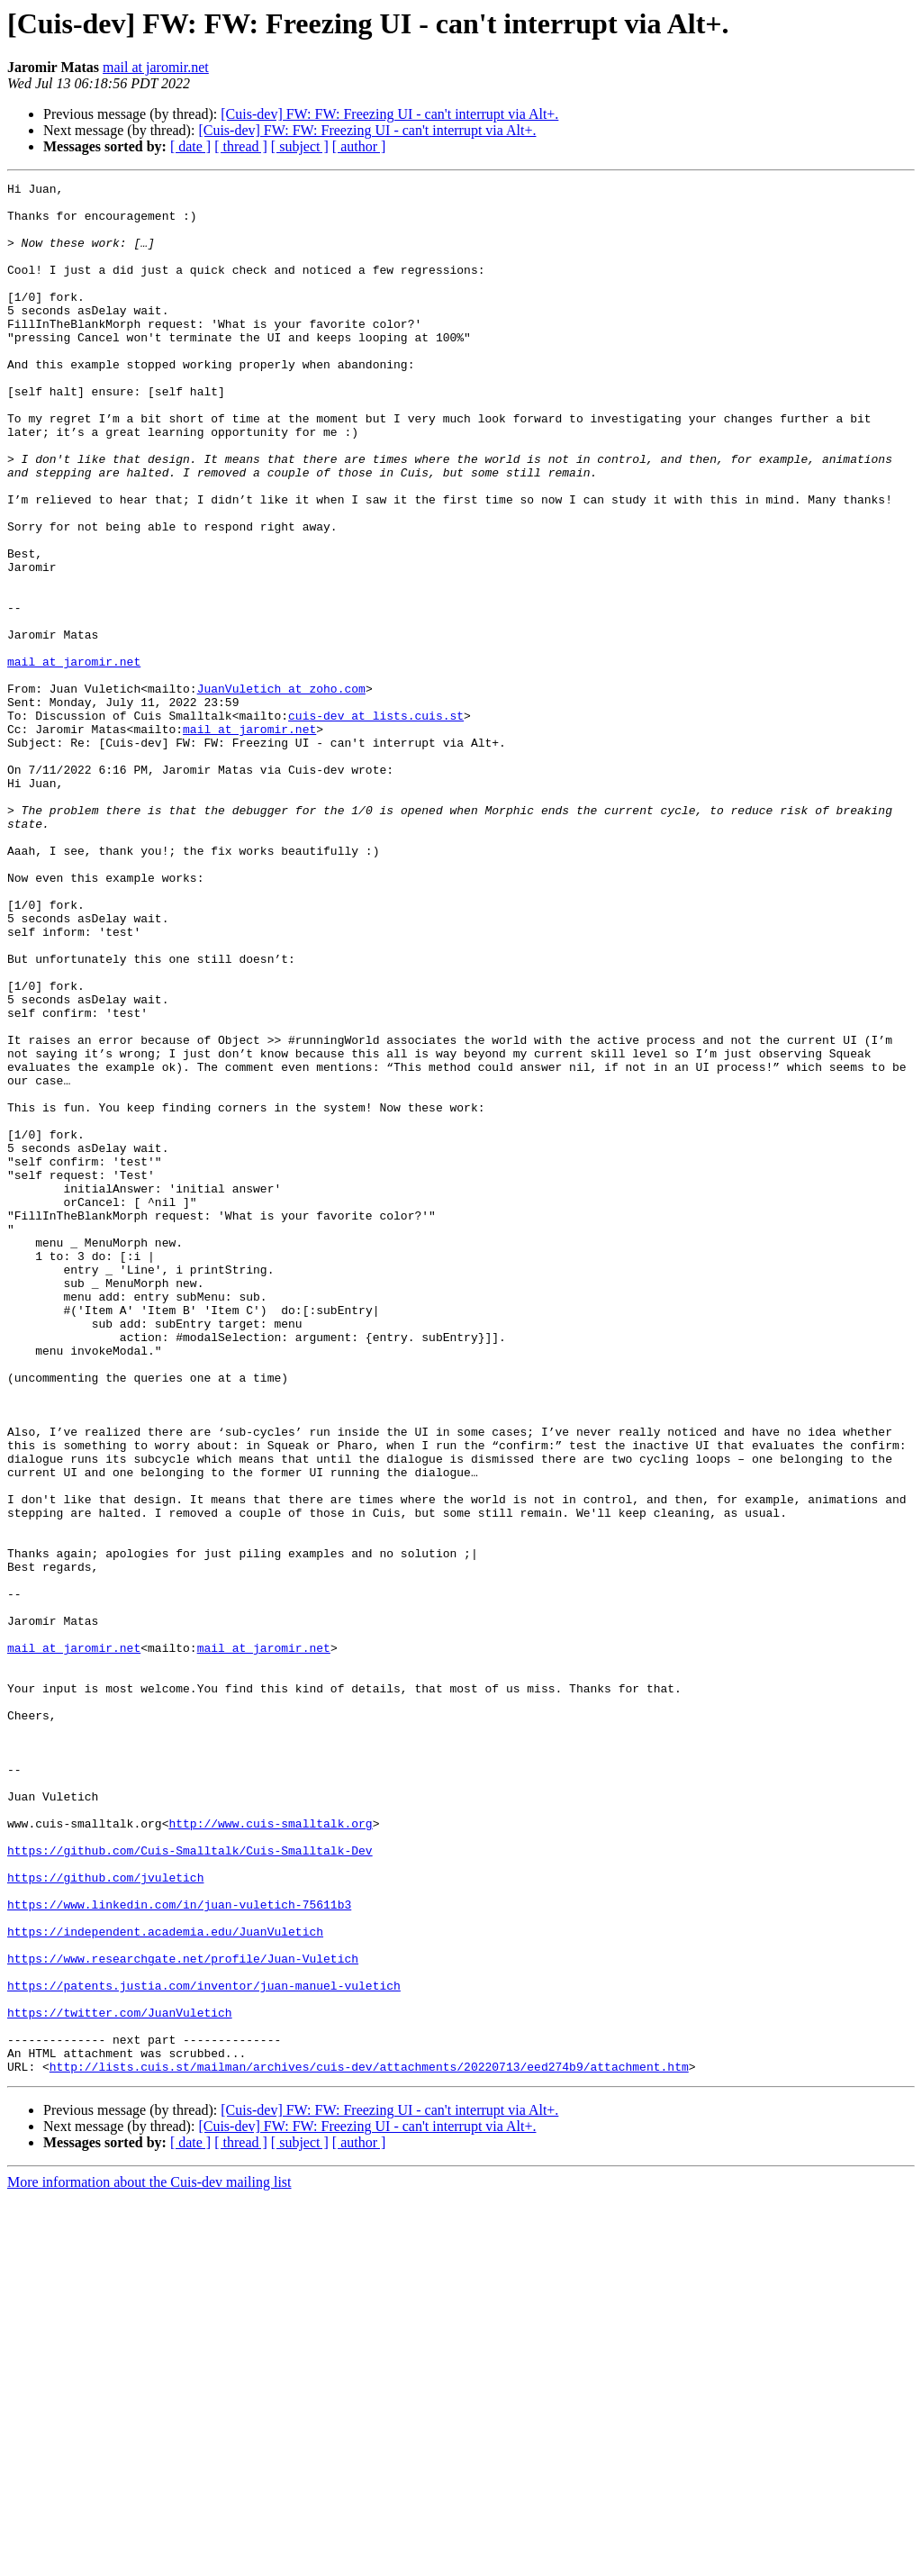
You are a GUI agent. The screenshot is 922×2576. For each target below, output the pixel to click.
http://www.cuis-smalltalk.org (270, 2153)
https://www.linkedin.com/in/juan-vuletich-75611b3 (179, 2250)
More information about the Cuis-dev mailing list (149, 2560)
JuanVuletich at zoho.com (281, 791)
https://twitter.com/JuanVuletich (119, 2380)
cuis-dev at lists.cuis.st (376, 823)
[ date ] (190, 146)
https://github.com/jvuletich (105, 2217)
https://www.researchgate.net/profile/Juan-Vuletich (182, 2315)
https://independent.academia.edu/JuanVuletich (165, 2282)
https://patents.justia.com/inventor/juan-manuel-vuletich (204, 2347)
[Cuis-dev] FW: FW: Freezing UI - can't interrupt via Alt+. (389, 114)
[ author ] (359, 146)
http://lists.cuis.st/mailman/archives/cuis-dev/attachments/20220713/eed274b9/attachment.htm (369, 2444)
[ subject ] (300, 146)
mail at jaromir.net (156, 67)
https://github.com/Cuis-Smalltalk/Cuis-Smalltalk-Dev (190, 2185)
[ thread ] (240, 146)
